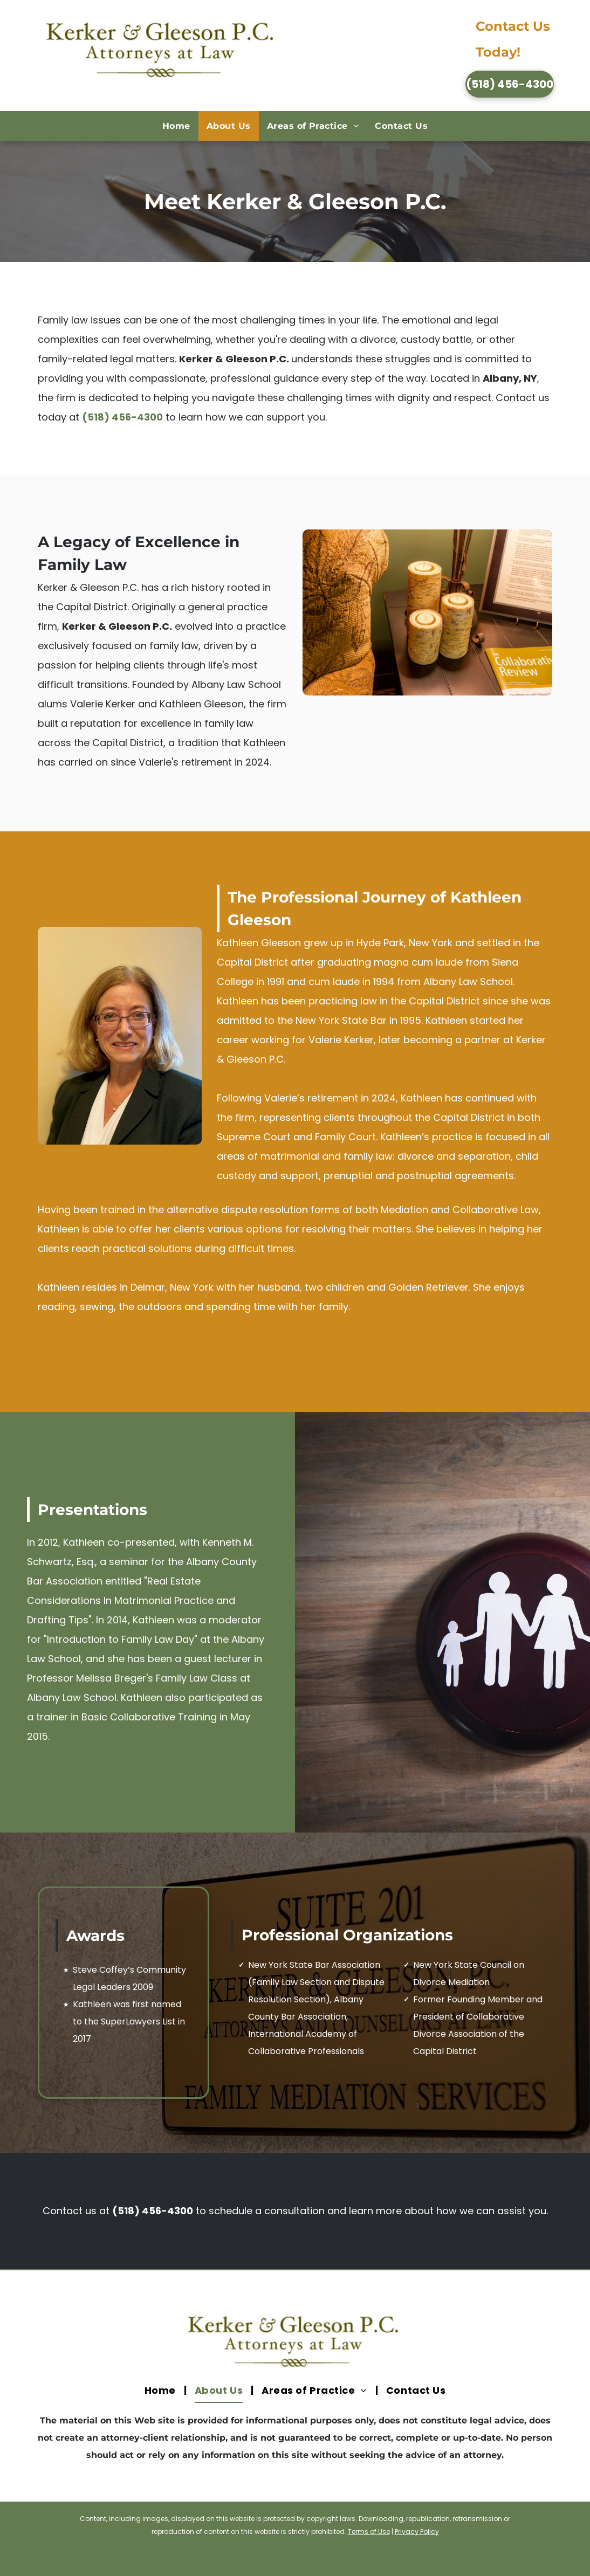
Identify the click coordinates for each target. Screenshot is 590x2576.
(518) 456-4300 (122, 417)
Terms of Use (369, 2531)
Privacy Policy (417, 2531)
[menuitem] (176, 126)
